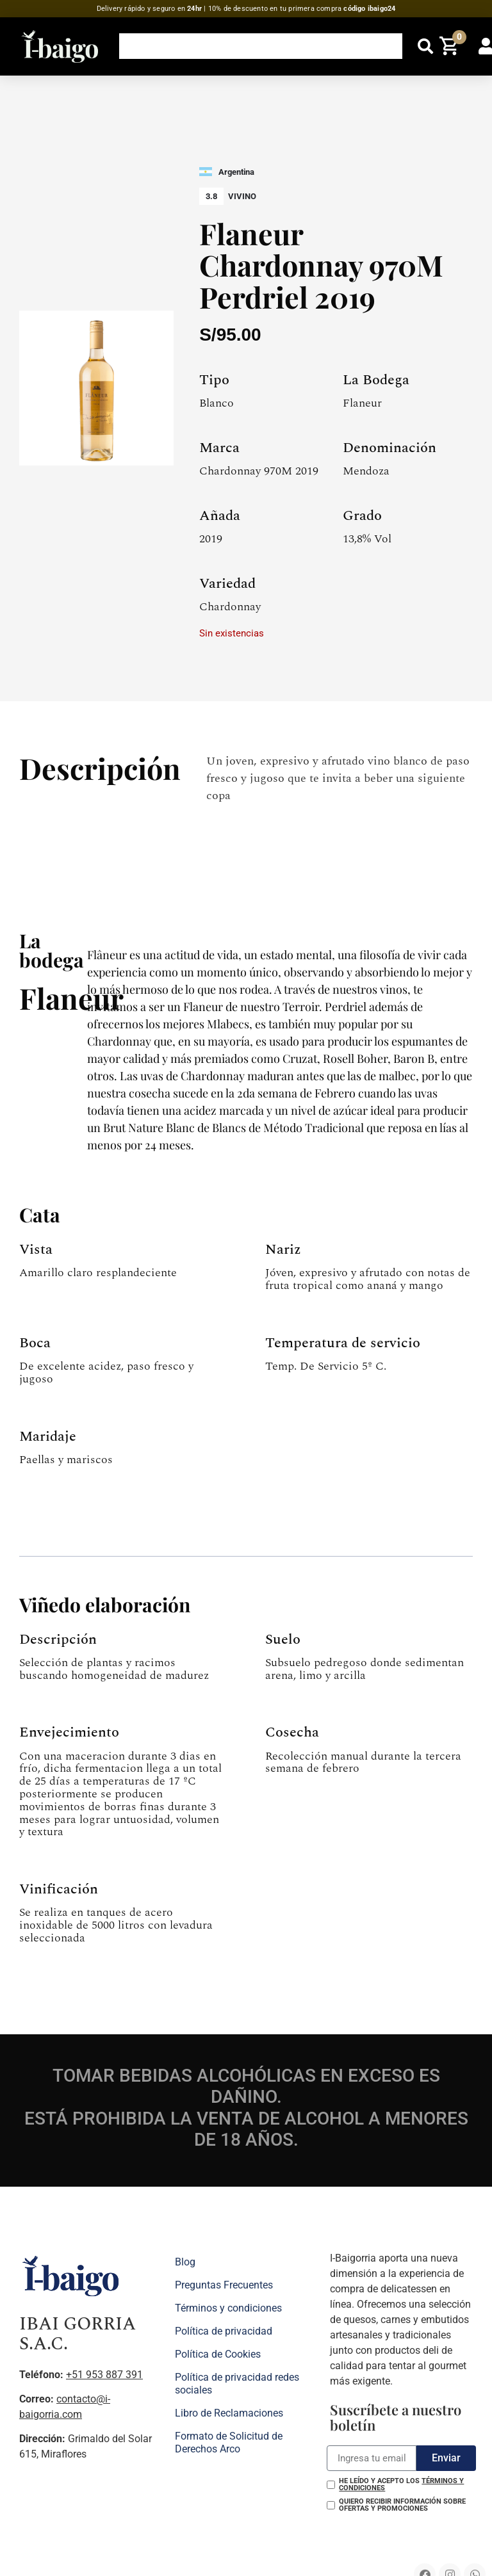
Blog (185, 2262)
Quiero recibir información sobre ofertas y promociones (402, 2505)
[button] (425, 46)
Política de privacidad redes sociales (237, 2383)
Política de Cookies (218, 2354)
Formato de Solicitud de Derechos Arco (229, 2442)
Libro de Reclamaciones (229, 2413)
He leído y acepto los (401, 2484)
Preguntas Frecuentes (224, 2285)
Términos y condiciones (228, 2308)
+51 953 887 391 (104, 2375)
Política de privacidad (223, 2331)
